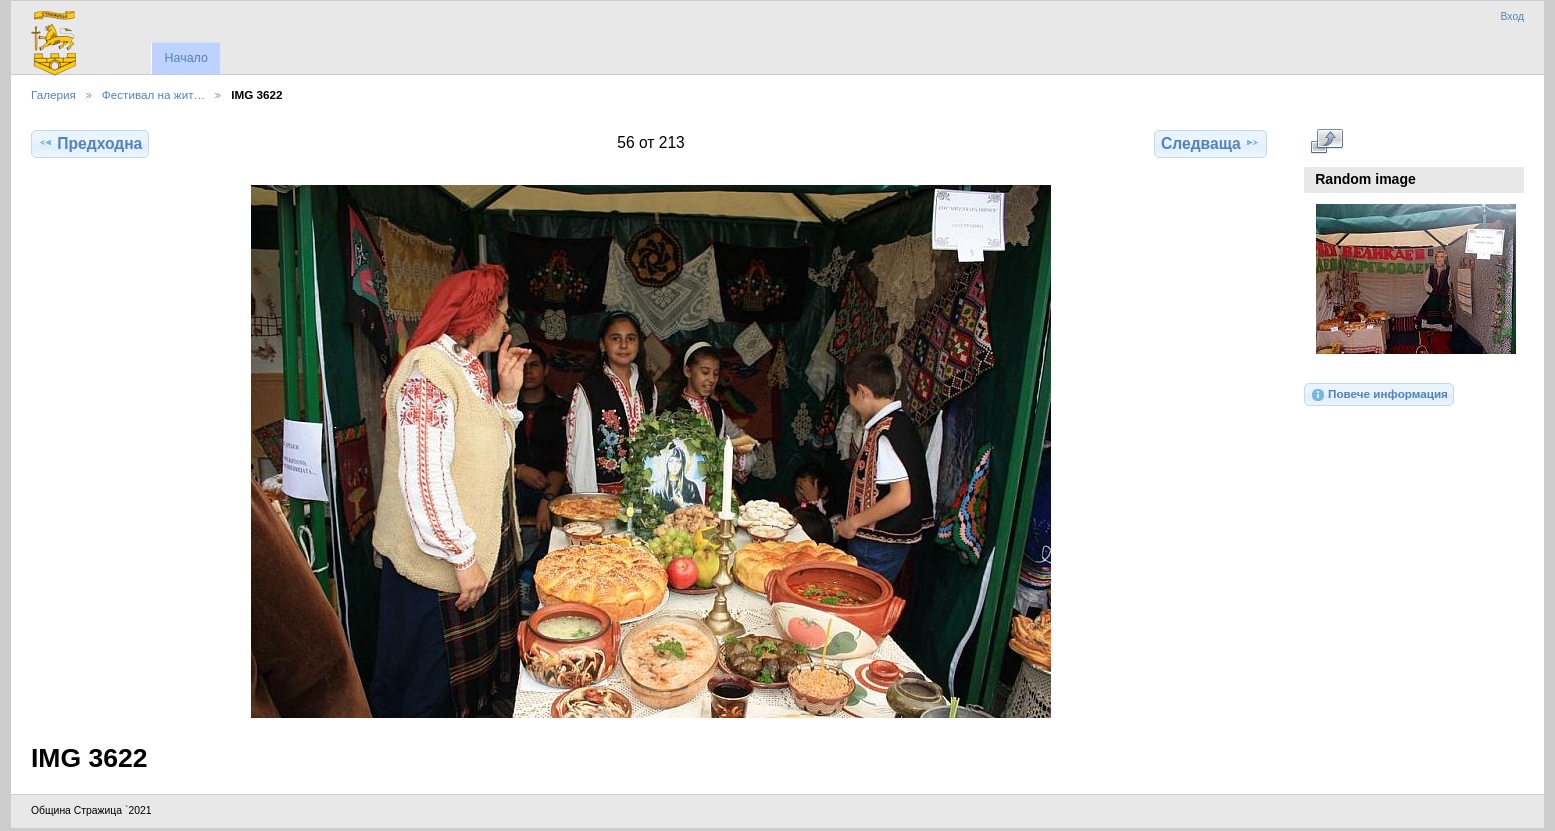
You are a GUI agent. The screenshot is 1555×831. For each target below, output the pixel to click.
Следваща (1210, 143)
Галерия (53, 94)
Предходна (90, 143)
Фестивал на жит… (153, 94)
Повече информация (1379, 395)
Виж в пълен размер (1326, 141)
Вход (1512, 16)
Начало (185, 58)
